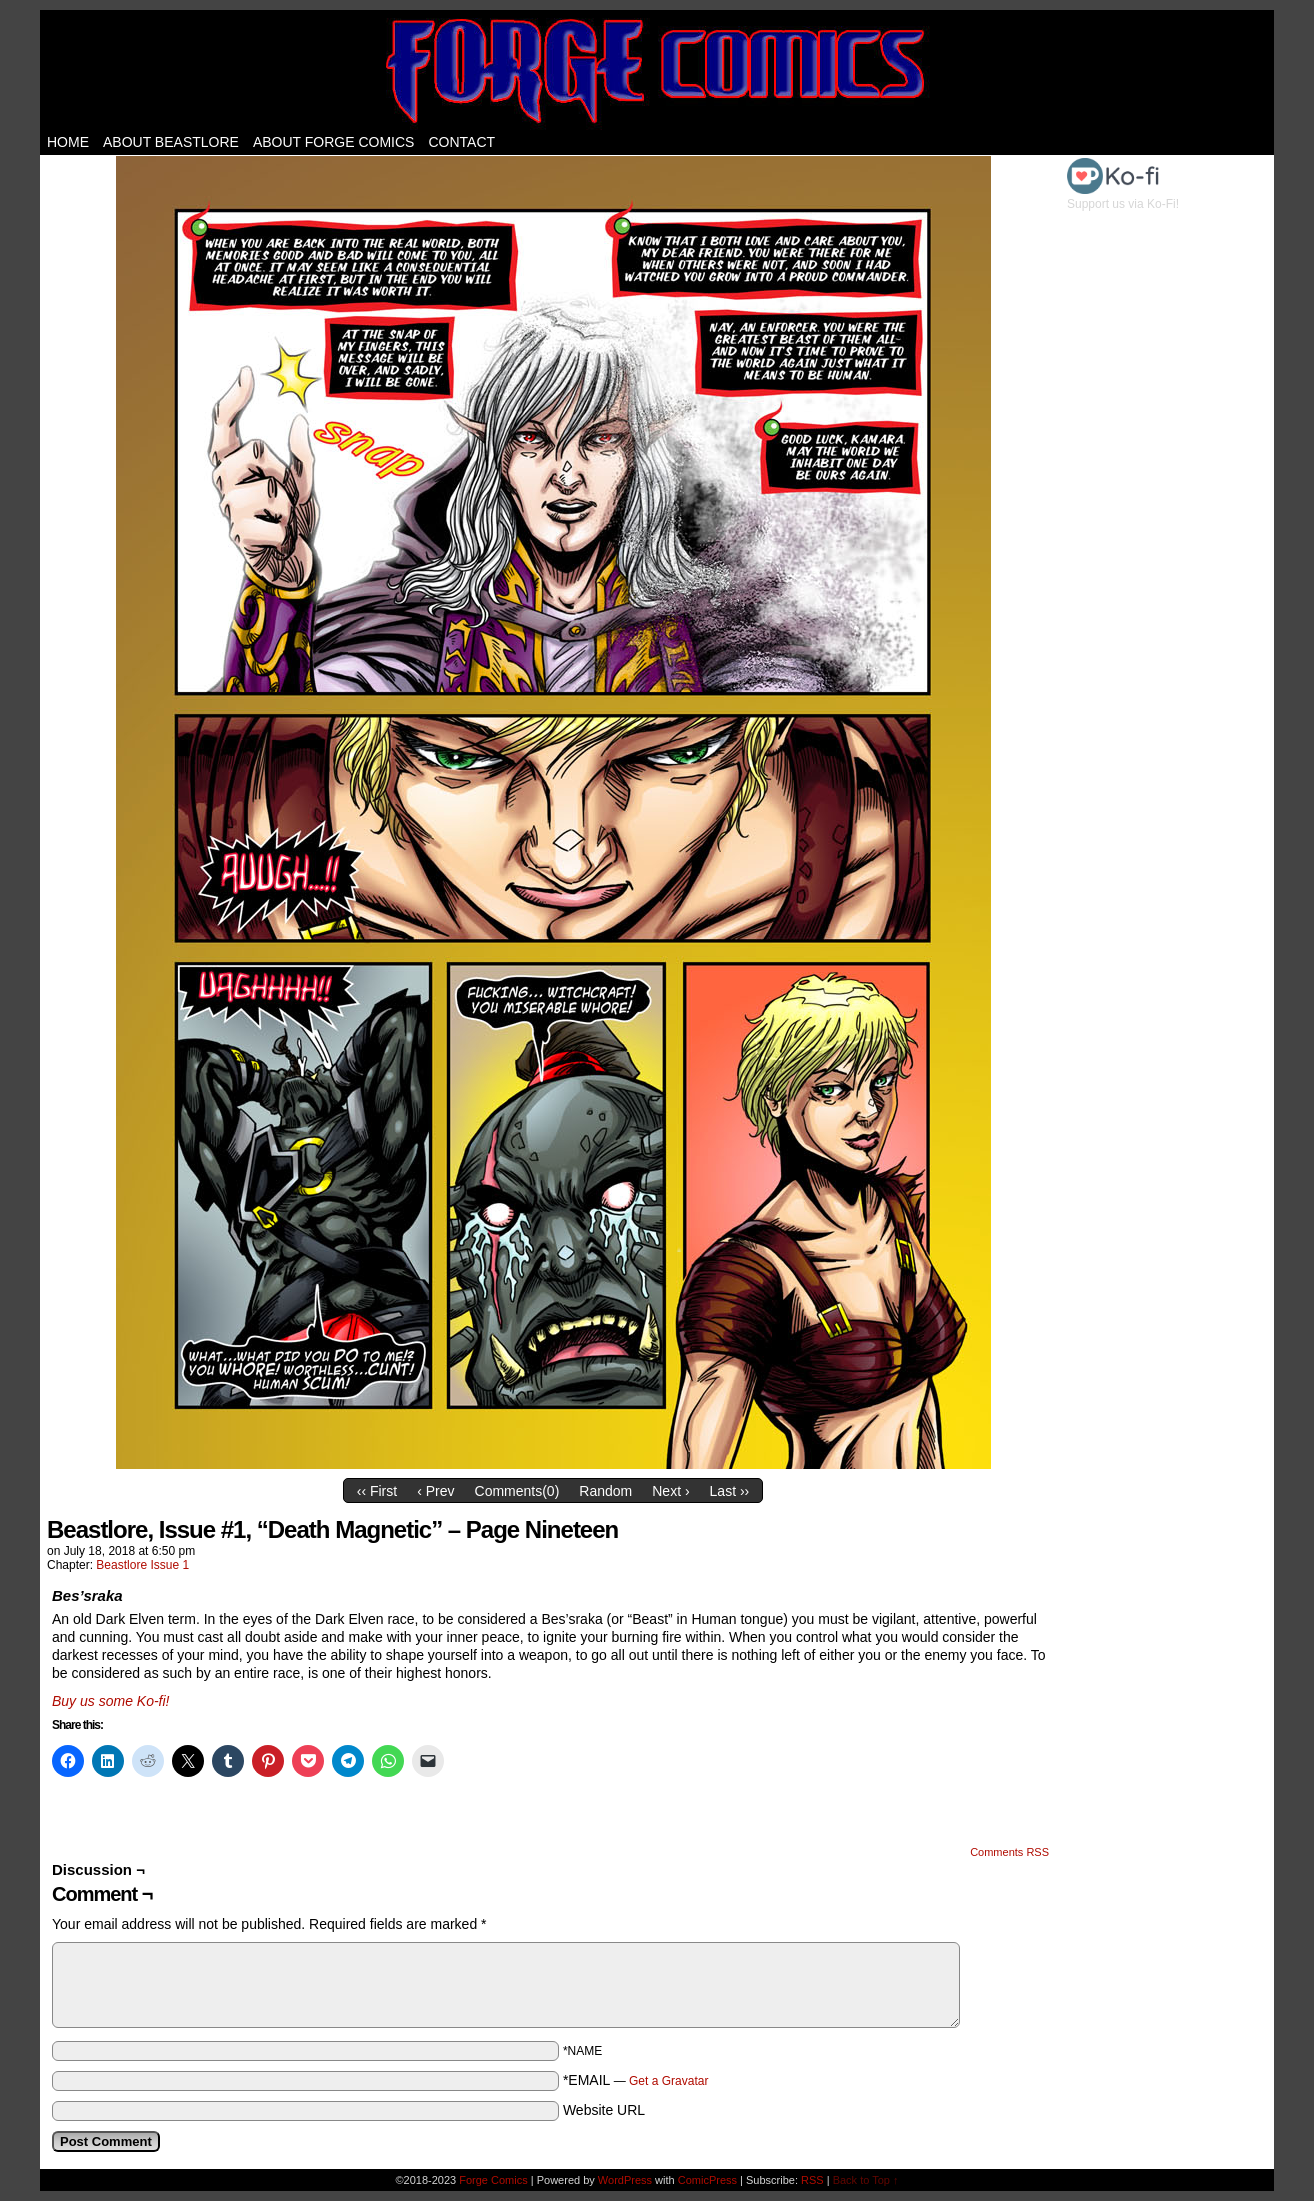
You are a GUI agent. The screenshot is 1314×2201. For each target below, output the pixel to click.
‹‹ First (377, 1491)
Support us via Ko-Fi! (1123, 197)
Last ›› (730, 1491)
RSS (812, 2180)
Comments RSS (1009, 1852)
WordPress (625, 2180)
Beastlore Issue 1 (142, 1565)
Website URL (604, 2110)
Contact (461, 142)
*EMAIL (636, 2080)
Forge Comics (657, 70)
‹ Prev (435, 1491)
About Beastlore (171, 142)
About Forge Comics (334, 142)
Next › (670, 1491)
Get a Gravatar (668, 2081)
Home (68, 142)
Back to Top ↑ (866, 2180)
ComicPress (707, 2180)
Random (605, 1491)
